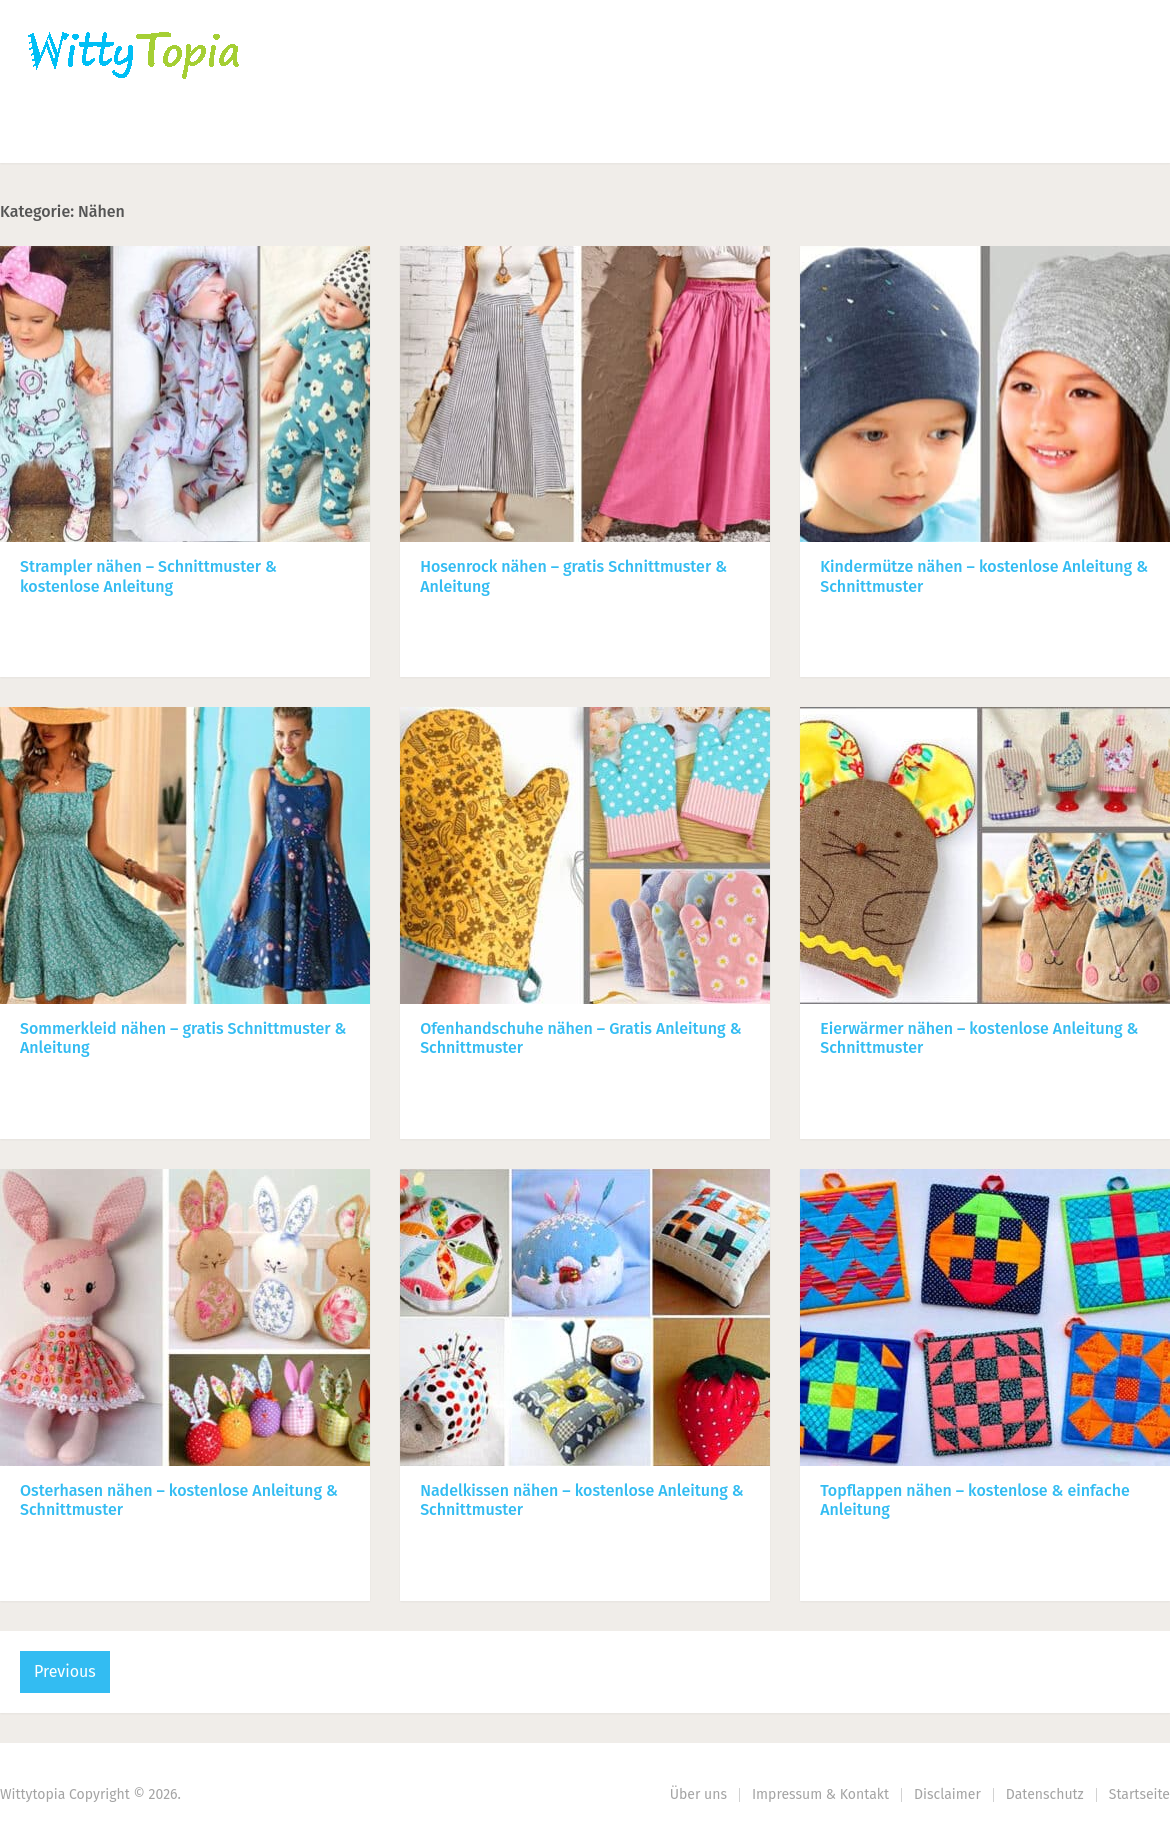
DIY (615, 135)
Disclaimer (947, 1794)
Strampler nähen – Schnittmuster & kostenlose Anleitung (148, 576)
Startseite (1139, 1794)
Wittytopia (32, 1794)
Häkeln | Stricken (196, 135)
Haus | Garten (477, 135)
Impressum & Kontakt (820, 1794)
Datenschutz (1045, 1794)
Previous (65, 1671)
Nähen (342, 135)
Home (51, 135)
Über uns (698, 1794)
